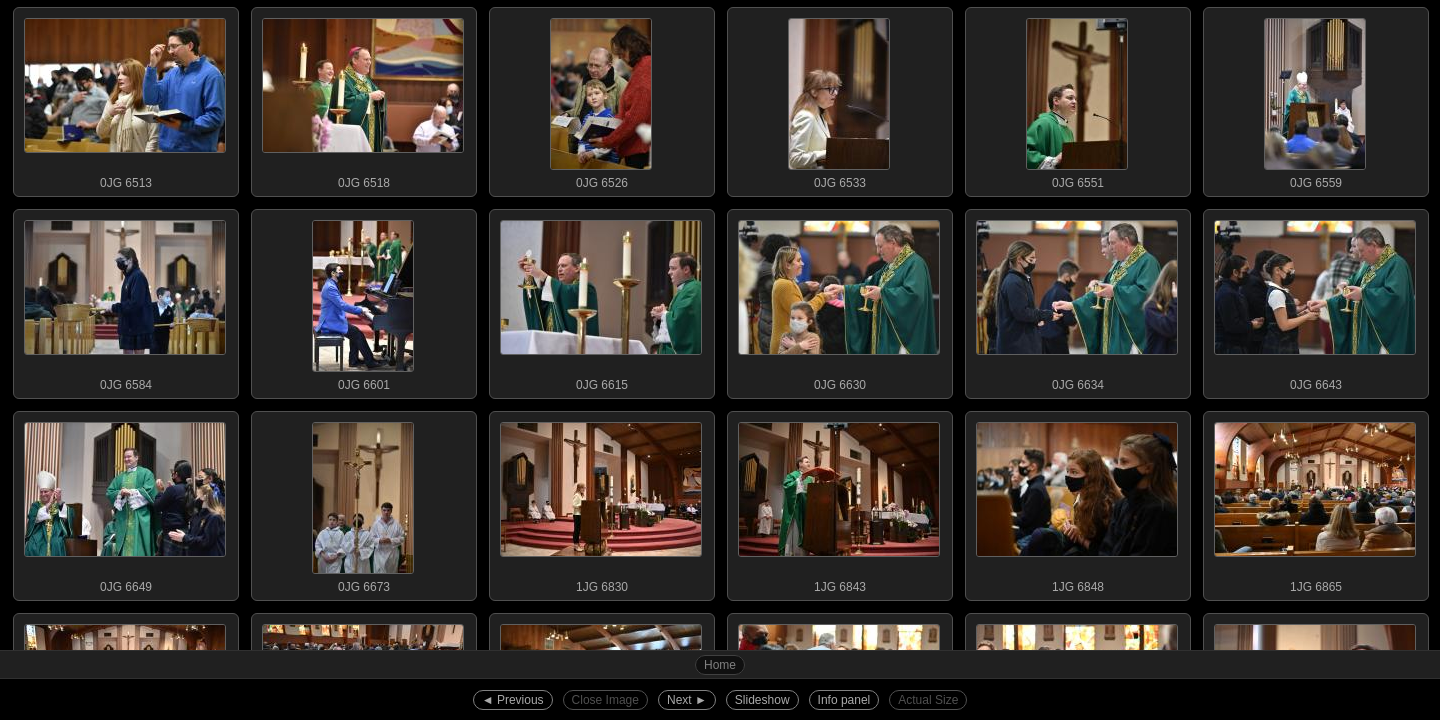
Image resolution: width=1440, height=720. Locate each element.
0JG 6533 (839, 99)
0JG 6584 (125, 301)
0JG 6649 (125, 503)
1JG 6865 (1315, 503)
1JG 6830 (601, 503)
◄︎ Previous (513, 700)
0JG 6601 (363, 301)
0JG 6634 (1077, 301)
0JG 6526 (601, 99)
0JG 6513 (125, 99)
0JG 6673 (363, 503)
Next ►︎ (687, 700)
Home (720, 665)
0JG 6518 (363, 99)
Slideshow (762, 700)
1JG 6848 (1077, 503)
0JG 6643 (1315, 301)
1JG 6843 (839, 503)
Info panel (844, 700)
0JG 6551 (1077, 99)
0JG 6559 (1315, 99)
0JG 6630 (839, 301)
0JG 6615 (601, 301)
